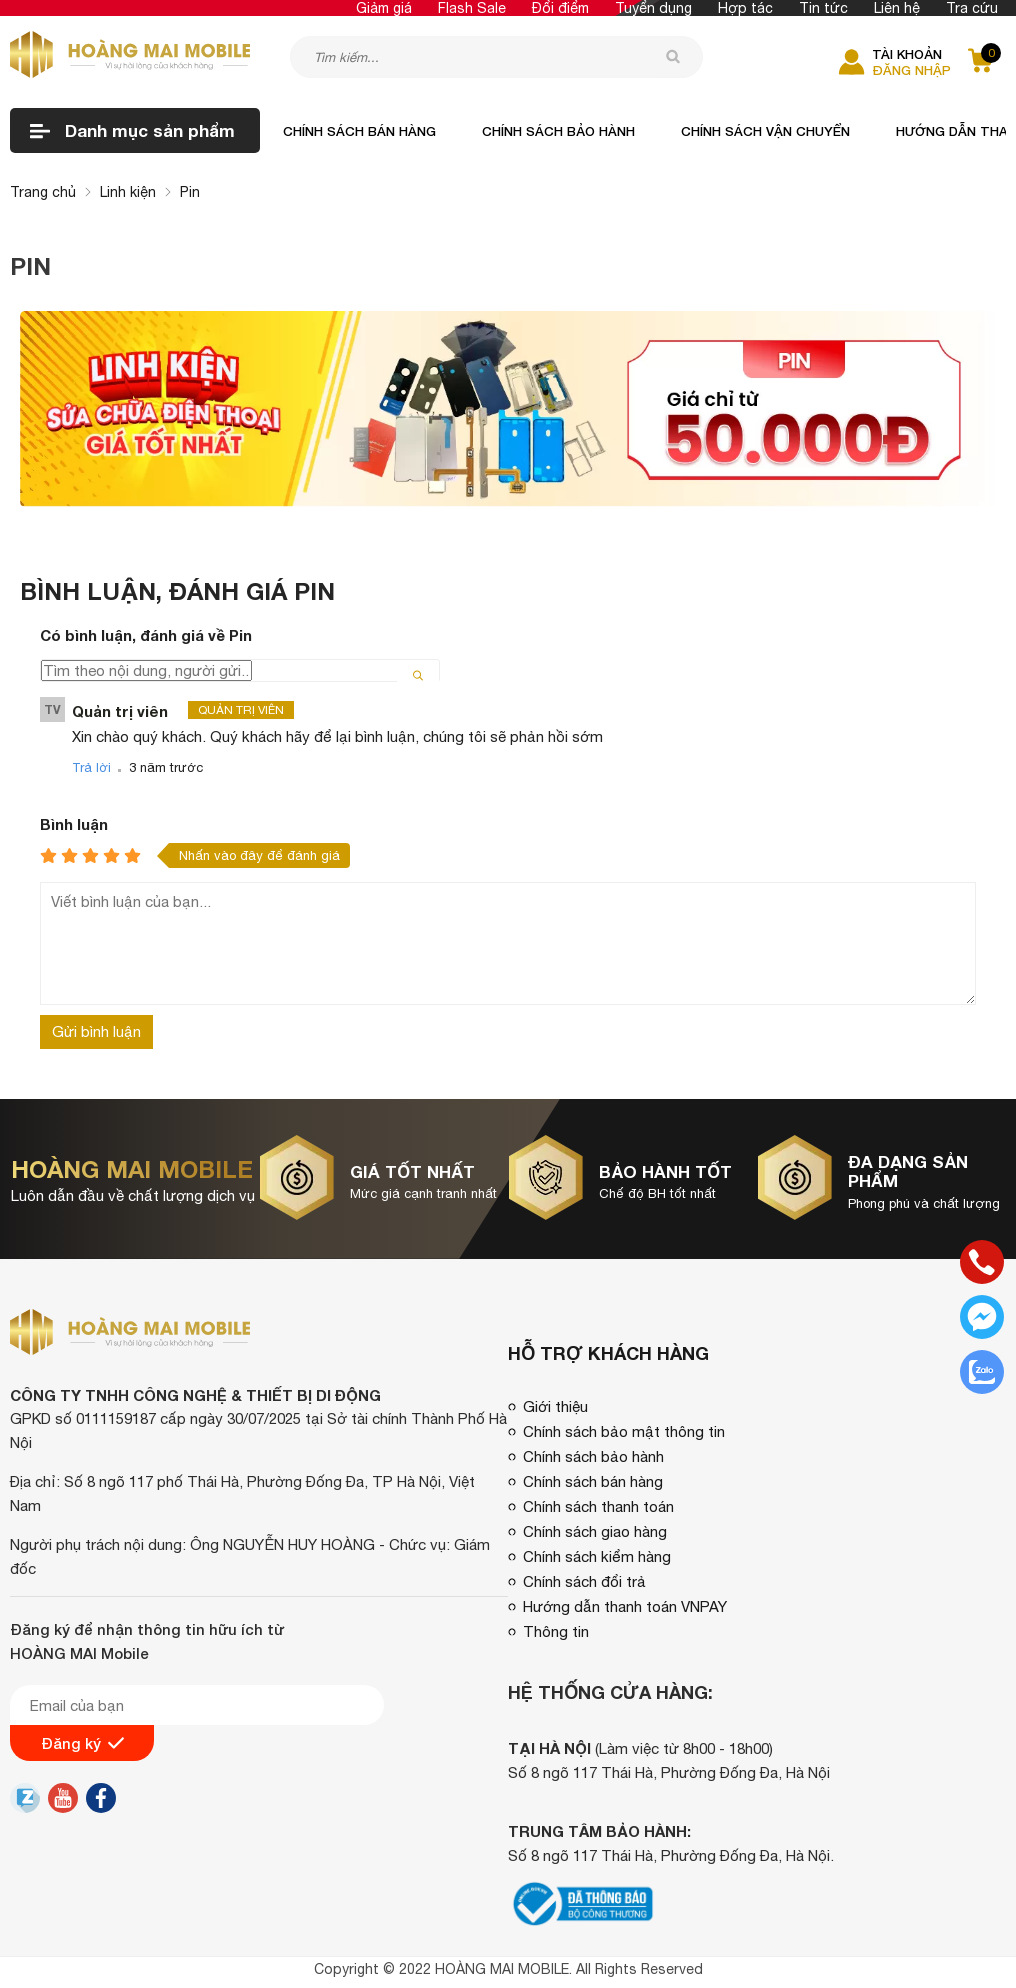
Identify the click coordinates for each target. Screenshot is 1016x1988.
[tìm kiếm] (673, 56)
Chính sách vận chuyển (765, 131)
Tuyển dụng (653, 8)
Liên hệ (897, 8)
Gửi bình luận (96, 1031)
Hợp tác (745, 8)
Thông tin (556, 1631)
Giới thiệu (555, 1406)
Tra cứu (972, 8)
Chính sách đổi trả (584, 1581)
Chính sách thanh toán (598, 1506)
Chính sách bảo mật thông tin (624, 1431)
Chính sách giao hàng (595, 1531)
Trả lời (91, 767)
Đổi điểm (560, 8)
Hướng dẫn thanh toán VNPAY (625, 1606)
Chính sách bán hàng (359, 131)
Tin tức (823, 8)
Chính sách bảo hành (558, 131)
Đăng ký (82, 1743)
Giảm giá (384, 8)
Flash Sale (472, 8)
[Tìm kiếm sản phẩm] (496, 57)
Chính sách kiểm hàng (597, 1556)
